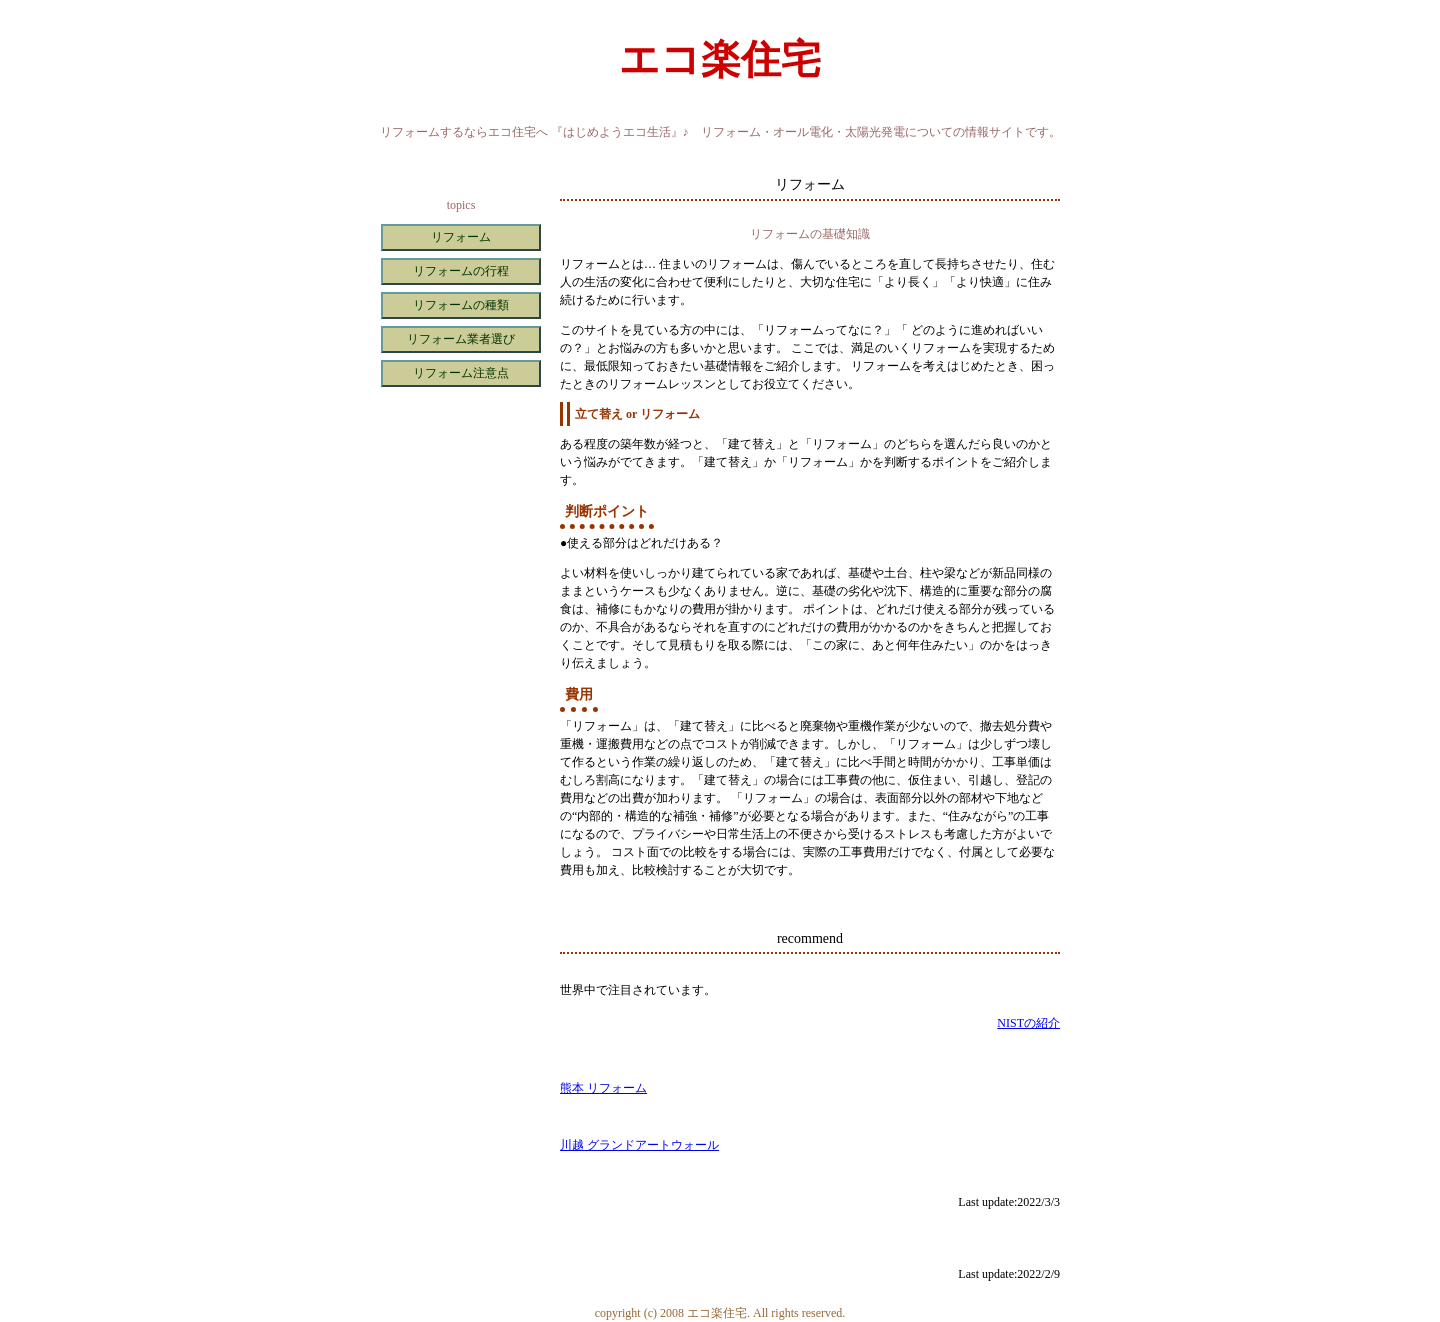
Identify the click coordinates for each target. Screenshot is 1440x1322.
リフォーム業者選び (461, 339)
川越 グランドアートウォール (639, 1145)
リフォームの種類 (461, 305)
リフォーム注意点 (461, 373)
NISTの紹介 (1028, 1023)
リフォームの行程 (461, 271)
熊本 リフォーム (603, 1088)
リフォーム (461, 237)
